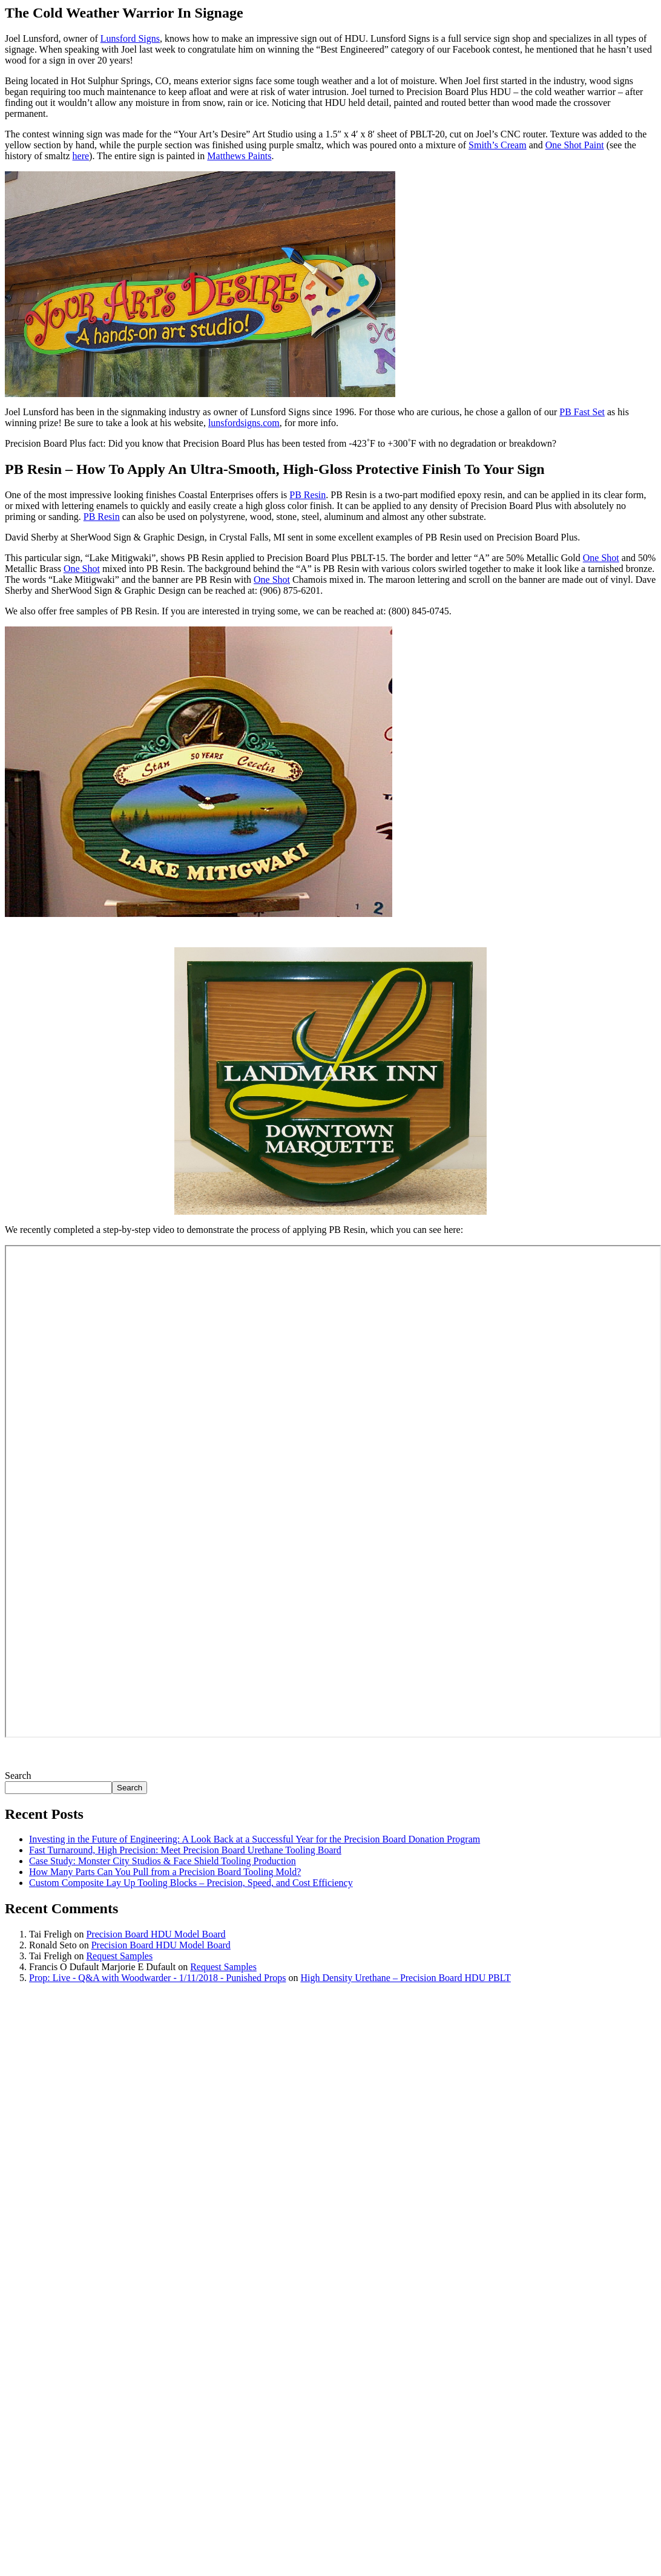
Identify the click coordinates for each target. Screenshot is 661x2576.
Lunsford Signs (130, 38)
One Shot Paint (574, 145)
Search (18, 1775)
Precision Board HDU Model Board (155, 1934)
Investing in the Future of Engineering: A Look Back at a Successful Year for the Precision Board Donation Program (254, 1839)
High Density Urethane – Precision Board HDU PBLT (405, 1978)
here (81, 156)
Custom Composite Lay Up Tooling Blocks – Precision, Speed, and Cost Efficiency (191, 1883)
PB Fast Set (582, 412)
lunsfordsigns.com (244, 423)
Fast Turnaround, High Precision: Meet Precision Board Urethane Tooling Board (185, 1850)
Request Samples (119, 1956)
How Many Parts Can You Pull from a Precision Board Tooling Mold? (165, 1872)
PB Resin (307, 495)
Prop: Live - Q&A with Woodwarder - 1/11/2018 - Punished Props (157, 1978)
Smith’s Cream (498, 145)
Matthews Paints (239, 156)
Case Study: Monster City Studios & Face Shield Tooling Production (162, 1861)
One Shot (601, 558)
